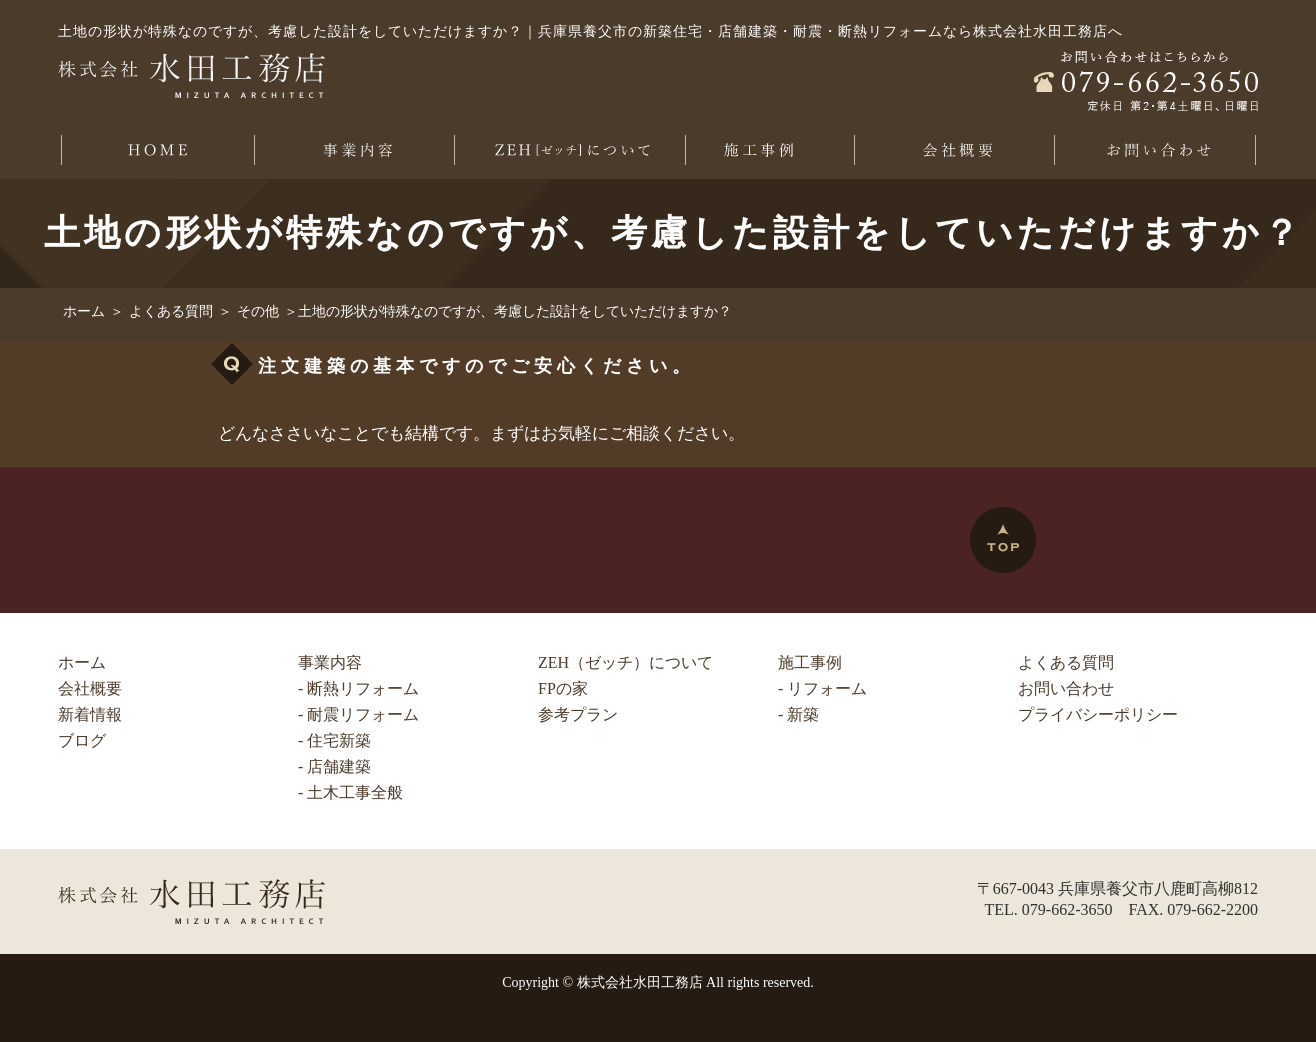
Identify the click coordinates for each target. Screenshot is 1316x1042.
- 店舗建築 (334, 766)
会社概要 (90, 688)
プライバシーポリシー (1098, 714)
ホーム (84, 311)
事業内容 (330, 662)
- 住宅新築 (334, 740)
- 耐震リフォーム (358, 714)
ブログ (82, 740)
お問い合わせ (1066, 688)
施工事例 (810, 662)
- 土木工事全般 (350, 792)
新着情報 (90, 714)
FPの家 (563, 688)
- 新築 (798, 714)
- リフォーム (822, 688)
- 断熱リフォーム (358, 688)
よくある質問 (171, 311)
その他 (258, 311)
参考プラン (578, 714)
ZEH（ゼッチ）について (625, 662)
